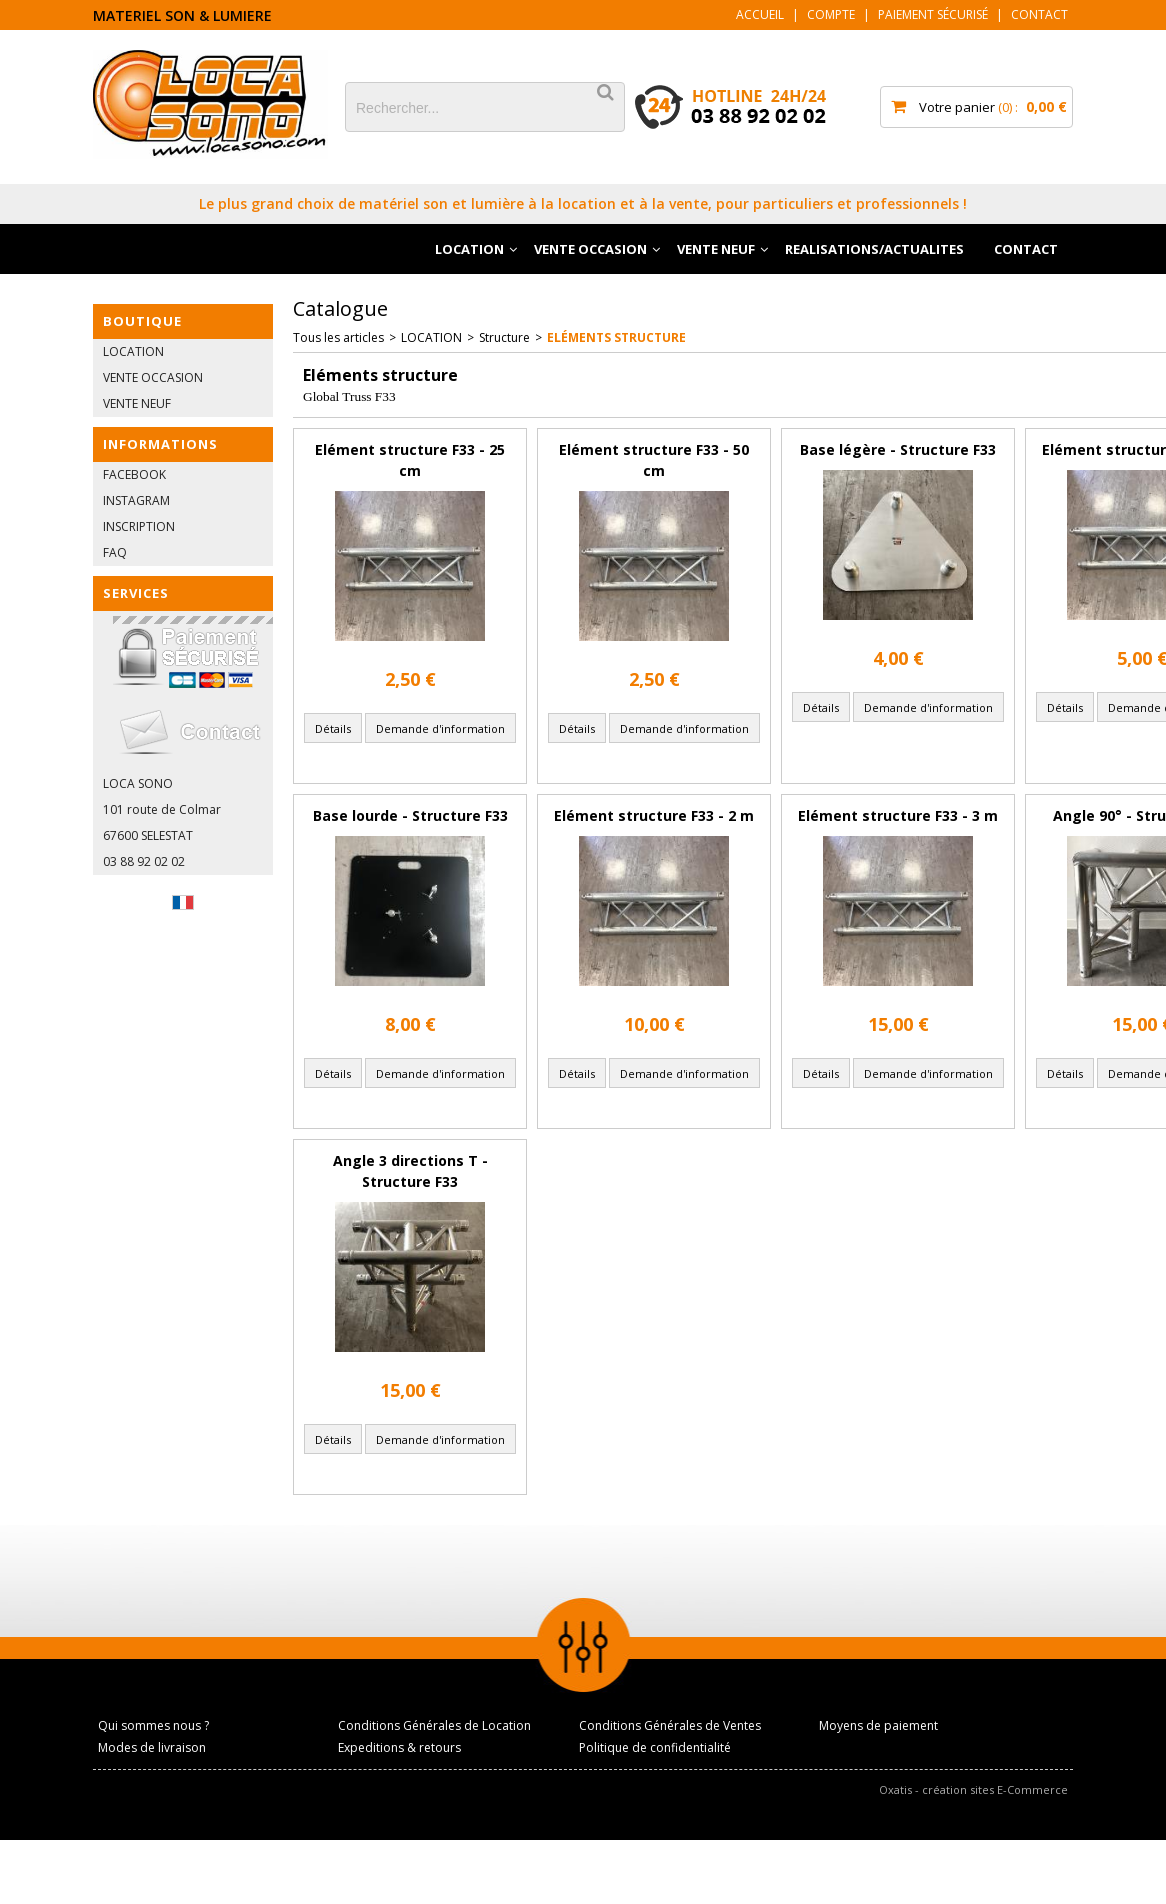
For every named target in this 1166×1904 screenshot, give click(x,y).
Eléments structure (616, 337)
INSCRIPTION (139, 526)
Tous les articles (338, 337)
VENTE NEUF (716, 249)
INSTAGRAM (136, 500)
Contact (1039, 14)
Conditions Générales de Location (434, 1725)
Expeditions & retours (399, 1747)
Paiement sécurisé (933, 14)
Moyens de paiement (878, 1725)
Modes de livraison (152, 1747)
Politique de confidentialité (655, 1747)
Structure (504, 337)
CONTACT (1026, 249)
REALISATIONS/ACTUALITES (874, 249)
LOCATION (469, 249)
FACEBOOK (134, 474)
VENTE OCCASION (590, 249)
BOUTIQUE (142, 321)
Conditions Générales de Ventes (670, 1725)
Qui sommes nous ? (153, 1725)
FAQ (115, 552)
